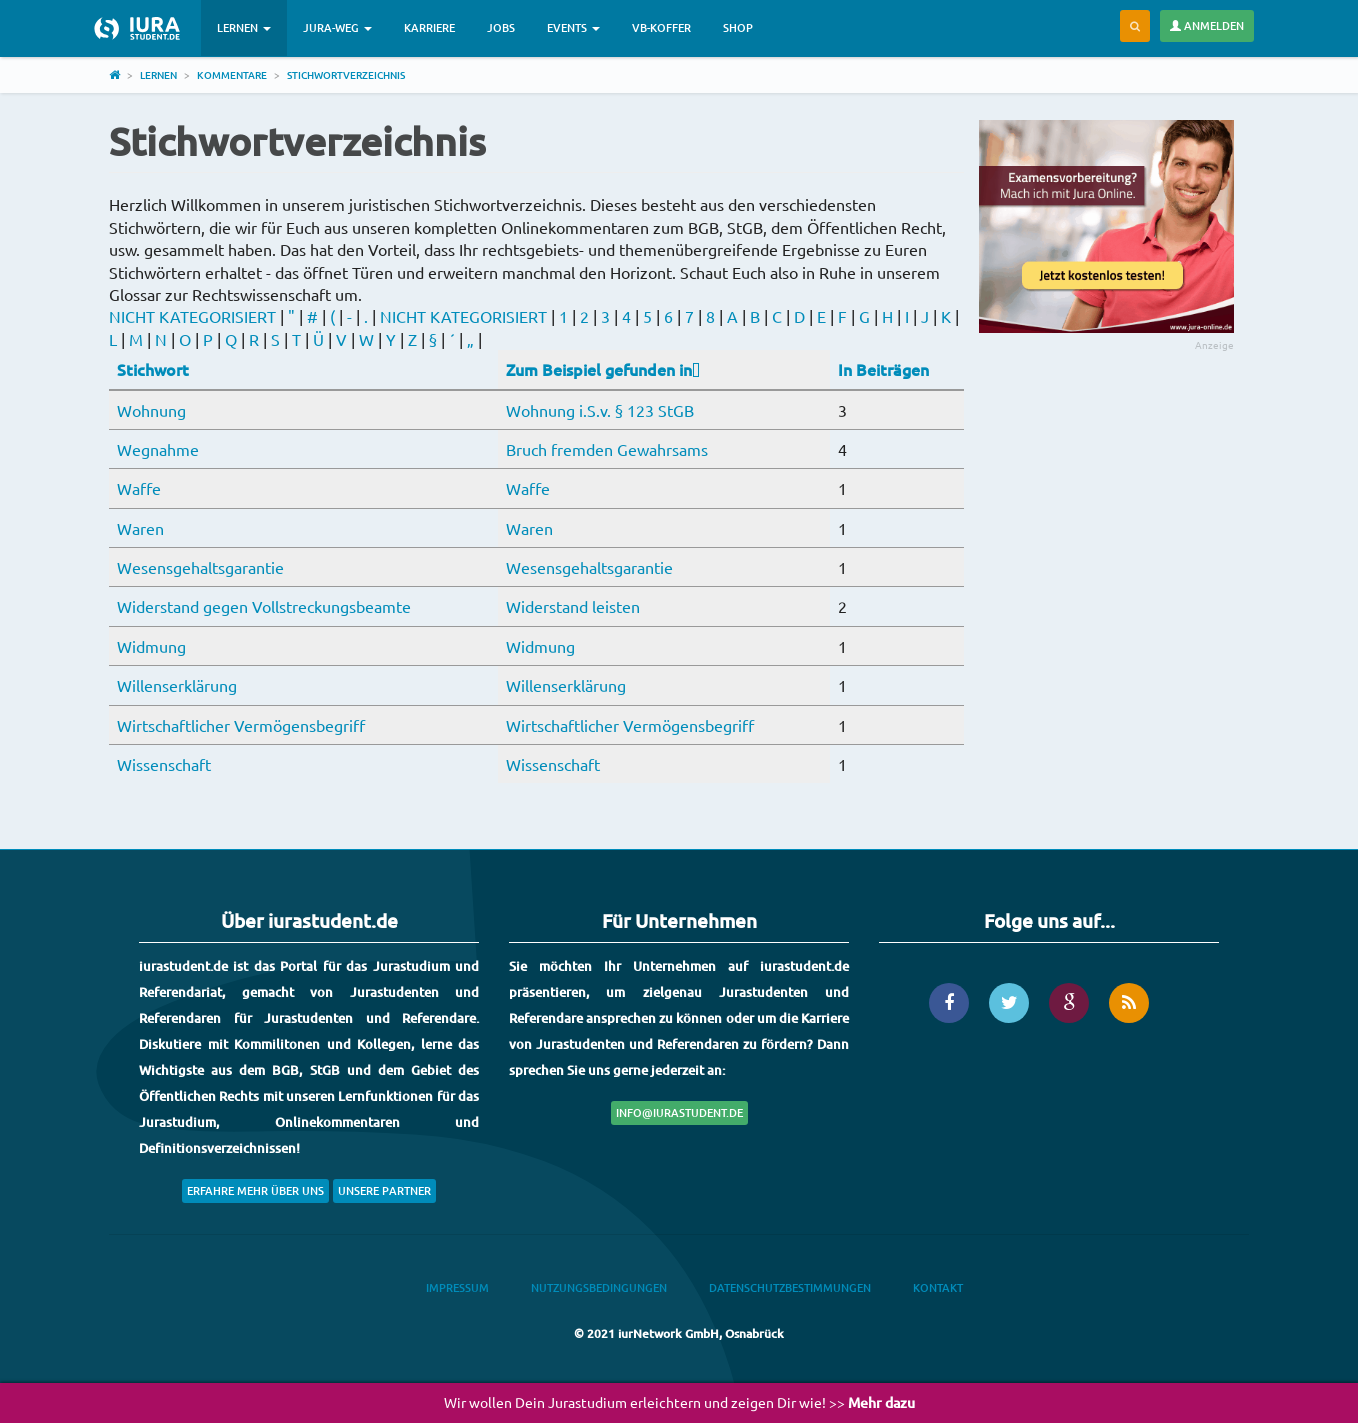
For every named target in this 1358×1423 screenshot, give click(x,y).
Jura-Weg (337, 27)
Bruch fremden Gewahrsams (607, 449)
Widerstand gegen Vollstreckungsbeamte (264, 606)
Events (573, 27)
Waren (140, 528)
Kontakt (938, 1287)
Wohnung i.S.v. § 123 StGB (600, 410)
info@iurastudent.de (679, 1112)
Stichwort (153, 369)
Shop (738, 27)
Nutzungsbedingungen (599, 1287)
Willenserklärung (177, 685)
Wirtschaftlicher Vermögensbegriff (241, 725)
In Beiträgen (883, 369)
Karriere (429, 27)
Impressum (457, 1287)
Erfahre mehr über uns (255, 1190)
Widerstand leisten (573, 606)
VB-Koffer (661, 27)
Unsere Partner (384, 1190)
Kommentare (232, 74)
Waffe (139, 488)
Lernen (244, 27)
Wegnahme (158, 449)
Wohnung (151, 410)
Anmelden (1207, 25)
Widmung (151, 646)
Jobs (501, 27)
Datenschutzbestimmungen (790, 1287)
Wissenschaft (164, 764)
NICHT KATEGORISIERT (192, 316)
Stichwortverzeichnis (346, 74)
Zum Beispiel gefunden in (603, 369)
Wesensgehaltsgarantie (200, 567)
